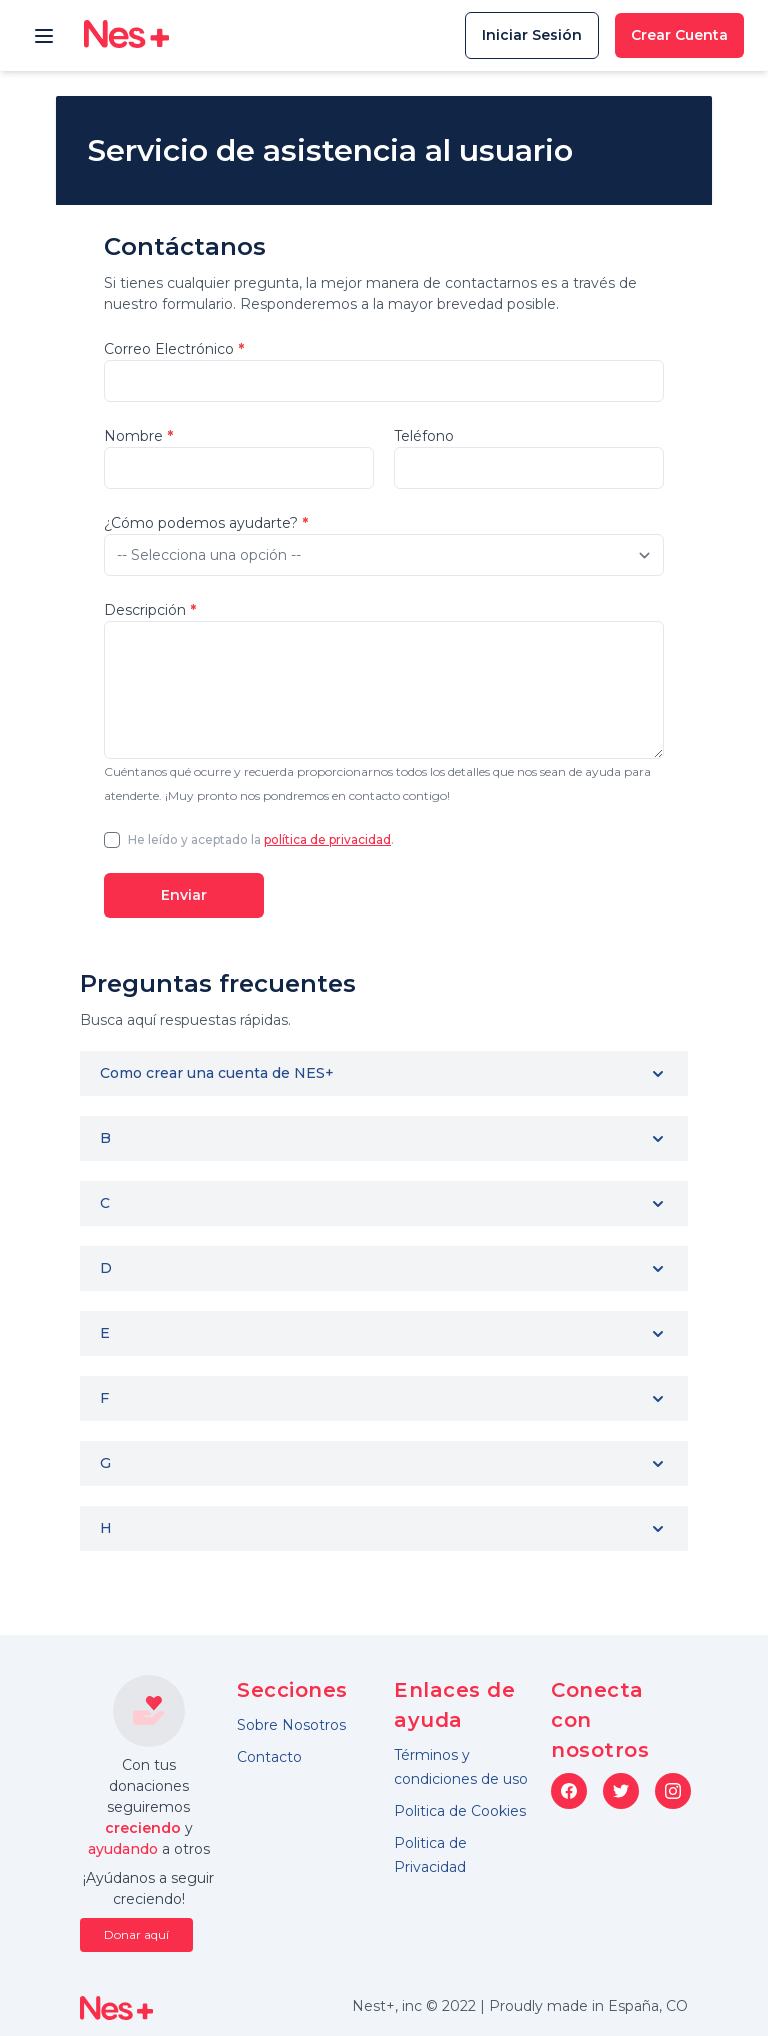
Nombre (138, 436)
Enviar (184, 895)
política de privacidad (327, 839)
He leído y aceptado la (196, 839)
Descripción (150, 610)
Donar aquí (136, 1934)
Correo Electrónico (174, 349)
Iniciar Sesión (532, 35)
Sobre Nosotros (291, 1725)
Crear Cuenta (679, 35)
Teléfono (424, 436)
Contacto (269, 1757)
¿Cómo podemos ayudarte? (206, 523)
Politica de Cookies (460, 1811)
